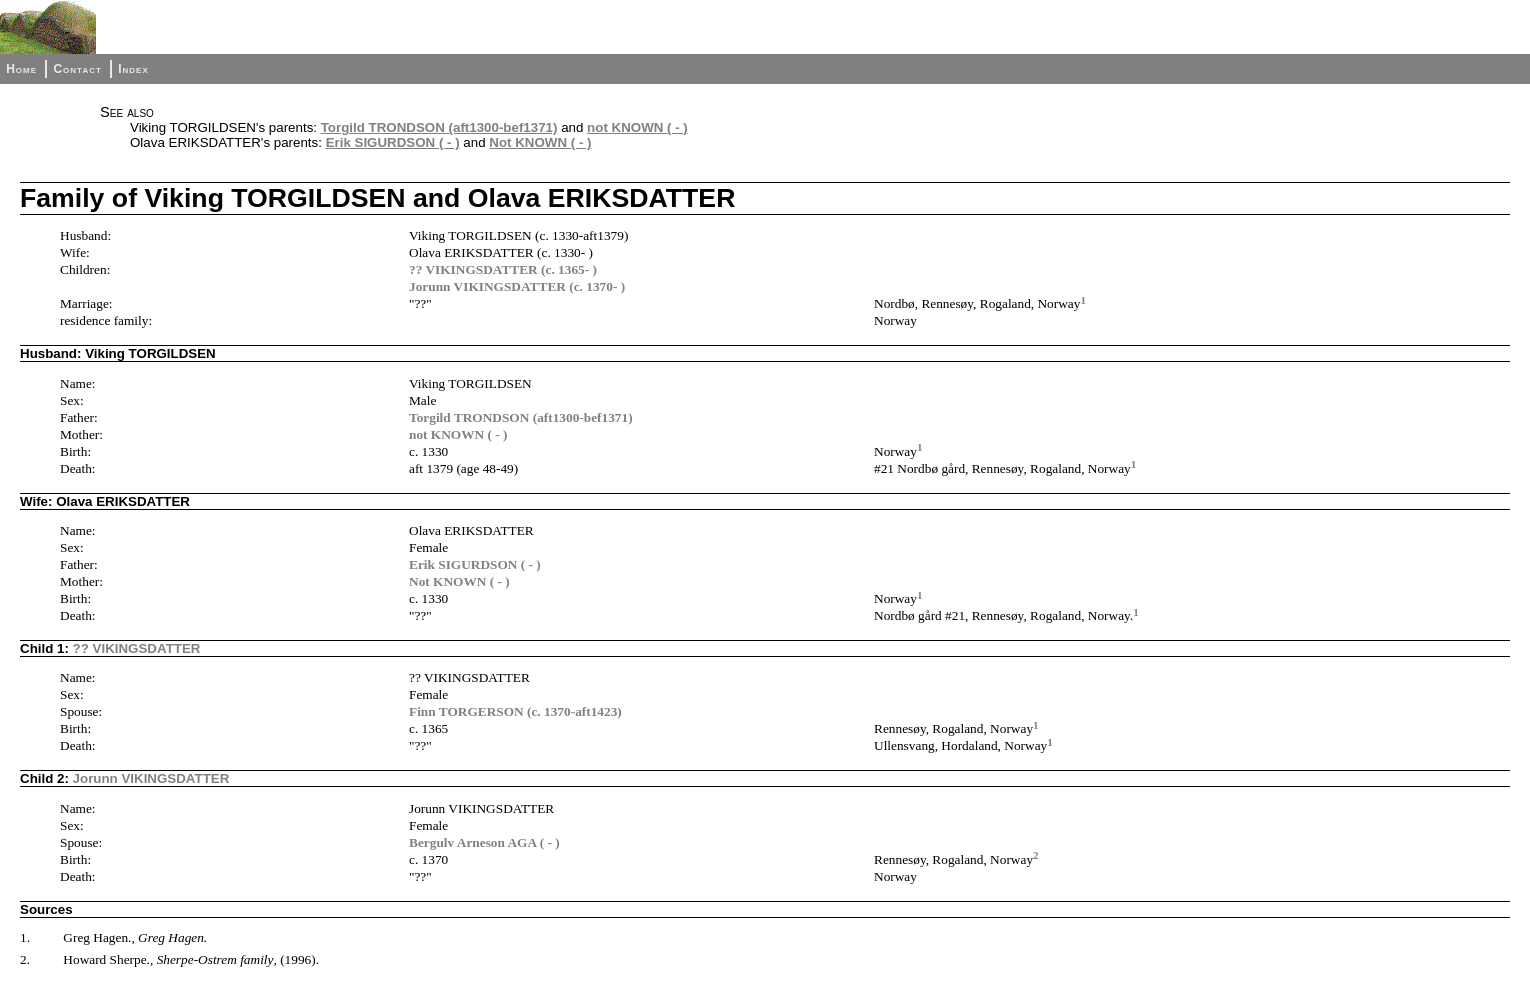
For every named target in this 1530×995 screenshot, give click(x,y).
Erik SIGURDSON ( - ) (393, 142)
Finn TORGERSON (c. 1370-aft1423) (515, 711)
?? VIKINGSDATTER (137, 648)
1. (25, 937)
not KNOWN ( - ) (637, 127)
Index (133, 69)
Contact (77, 69)
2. (25, 959)
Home (21, 69)
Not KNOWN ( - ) (540, 142)
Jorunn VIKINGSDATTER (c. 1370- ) (517, 286)
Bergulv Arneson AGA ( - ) (484, 842)
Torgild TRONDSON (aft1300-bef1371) (439, 127)
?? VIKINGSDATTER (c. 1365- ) (503, 269)
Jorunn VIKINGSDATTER (151, 778)
